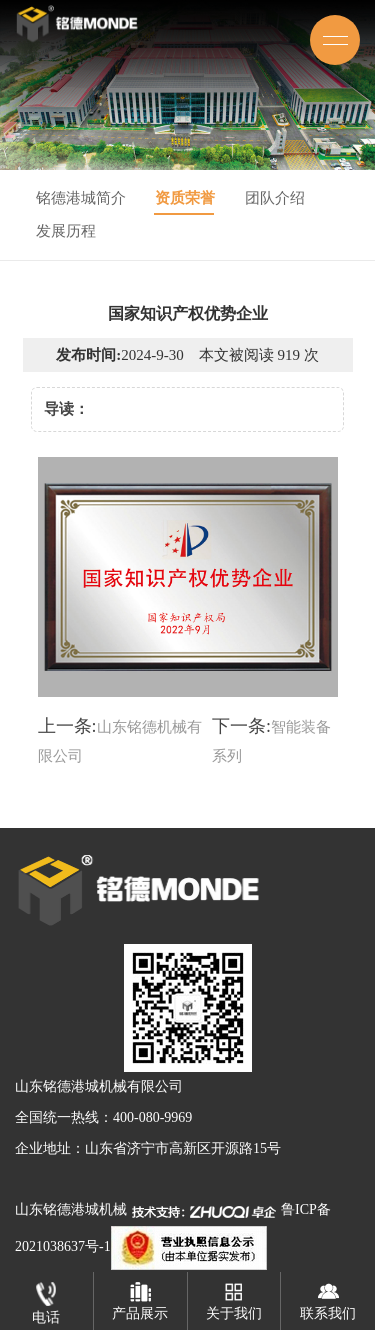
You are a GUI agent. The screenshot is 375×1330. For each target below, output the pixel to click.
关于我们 (234, 1296)
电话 (46, 1298)
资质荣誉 (185, 198)
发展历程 (66, 231)
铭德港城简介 (81, 198)
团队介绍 (275, 198)
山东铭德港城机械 (71, 1209)
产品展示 (140, 1296)
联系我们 (328, 1296)
